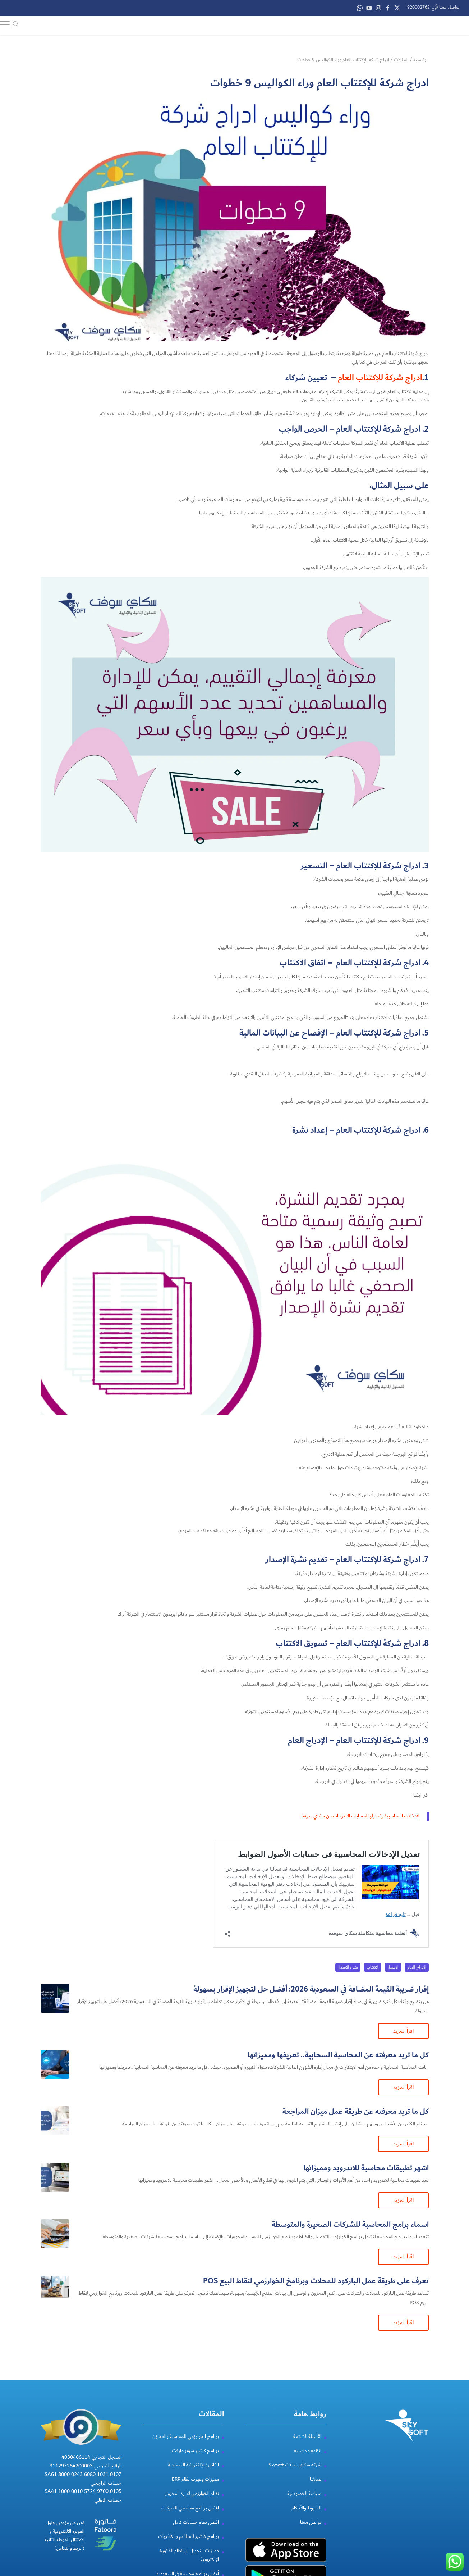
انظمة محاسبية (307, 2450)
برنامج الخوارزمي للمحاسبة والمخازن (185, 2435)
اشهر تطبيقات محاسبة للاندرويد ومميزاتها (366, 2167)
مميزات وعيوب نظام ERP (195, 2478)
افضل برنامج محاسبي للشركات (190, 2507)
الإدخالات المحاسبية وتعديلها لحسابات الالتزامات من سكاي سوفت (360, 1815)
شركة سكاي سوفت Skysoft (294, 2464)
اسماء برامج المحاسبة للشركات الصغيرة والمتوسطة (350, 2223)
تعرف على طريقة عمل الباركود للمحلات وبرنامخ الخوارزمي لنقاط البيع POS (316, 2279)
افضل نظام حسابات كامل (196, 2521)
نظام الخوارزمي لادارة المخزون (192, 2493)
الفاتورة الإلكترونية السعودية (193, 2464)
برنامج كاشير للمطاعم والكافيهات (188, 2535)
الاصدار (393, 1966)
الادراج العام (416, 1966)
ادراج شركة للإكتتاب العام (380, 376)
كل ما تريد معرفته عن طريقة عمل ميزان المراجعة (355, 2110)
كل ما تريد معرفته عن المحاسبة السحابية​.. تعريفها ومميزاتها (338, 2054)
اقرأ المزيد (403, 2029)
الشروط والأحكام (306, 2507)
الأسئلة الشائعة (307, 2435)
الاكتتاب (373, 1966)
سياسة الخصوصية (304, 2493)
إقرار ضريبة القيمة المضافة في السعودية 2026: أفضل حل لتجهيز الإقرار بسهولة (311, 1988)
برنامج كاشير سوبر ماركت (195, 2450)
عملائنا (315, 2478)
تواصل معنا (310, 2521)
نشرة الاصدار (348, 1966)
